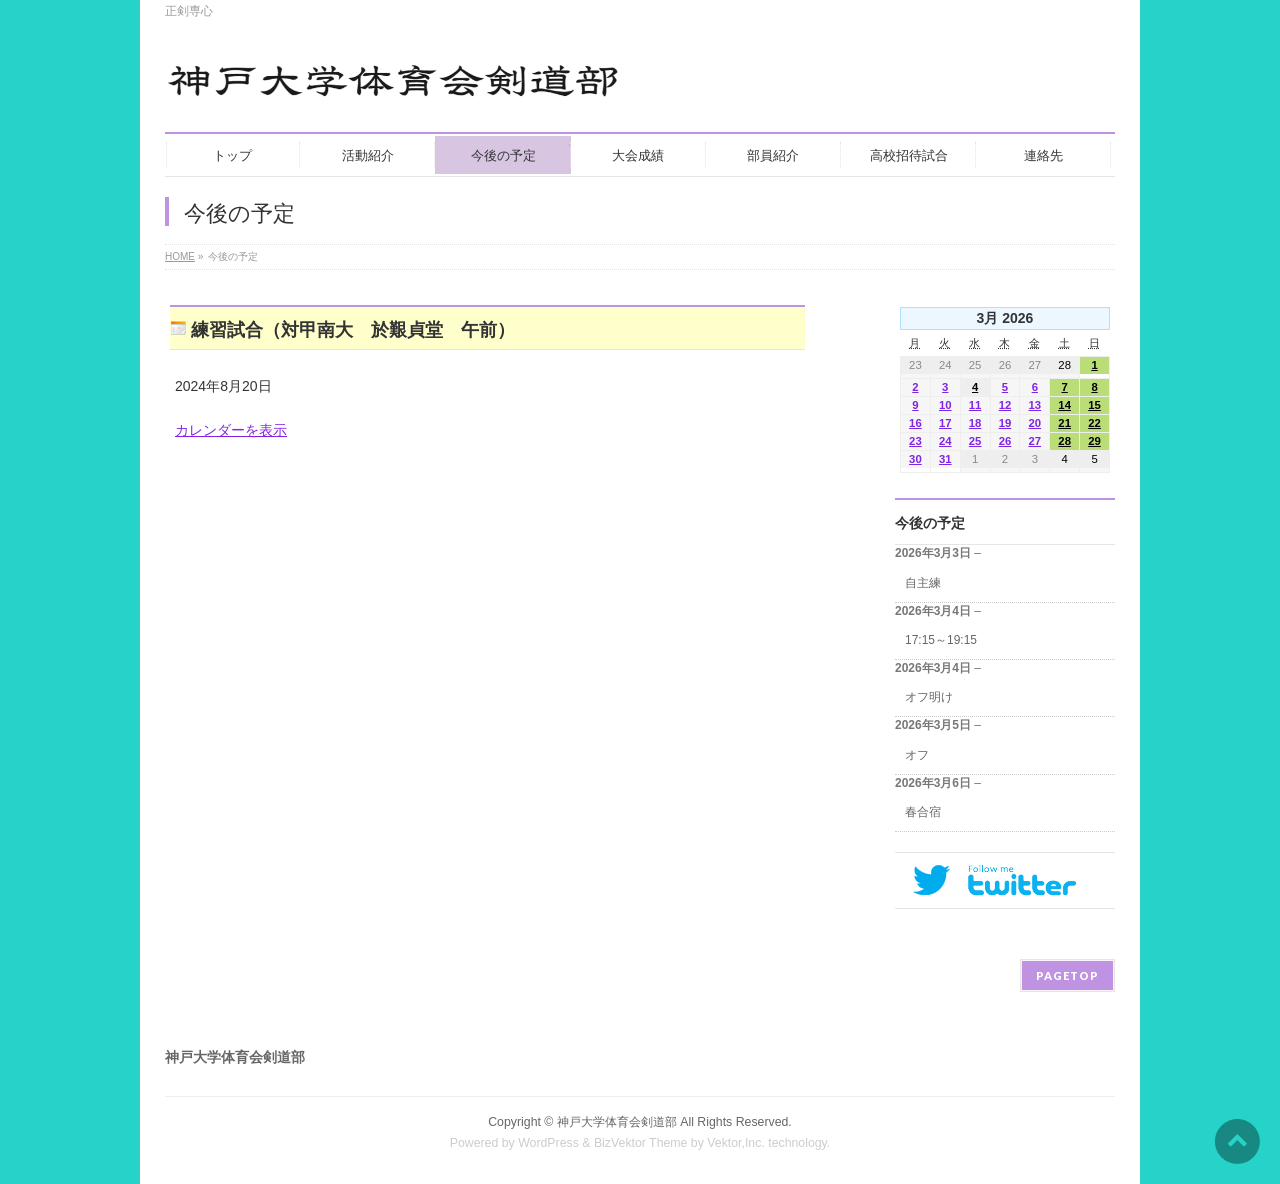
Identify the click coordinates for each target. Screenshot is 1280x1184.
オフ (917, 755)
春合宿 (923, 812)
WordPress (548, 1143)
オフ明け (929, 697)
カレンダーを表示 (231, 430)
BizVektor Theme (641, 1143)
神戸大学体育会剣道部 (617, 1122)
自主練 (923, 583)
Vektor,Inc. (736, 1143)
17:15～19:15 (941, 640)
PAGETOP (1067, 975)
